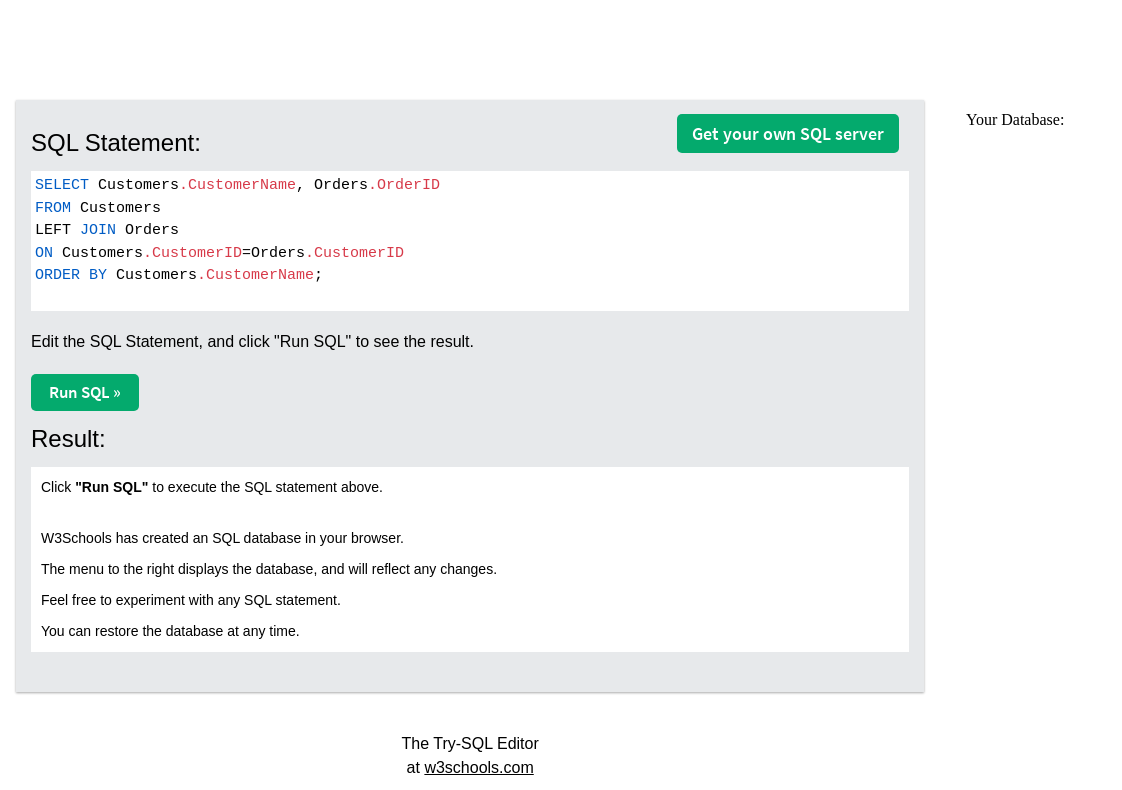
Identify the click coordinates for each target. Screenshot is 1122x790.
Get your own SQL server (788, 133)
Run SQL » (85, 392)
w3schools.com (478, 767)
